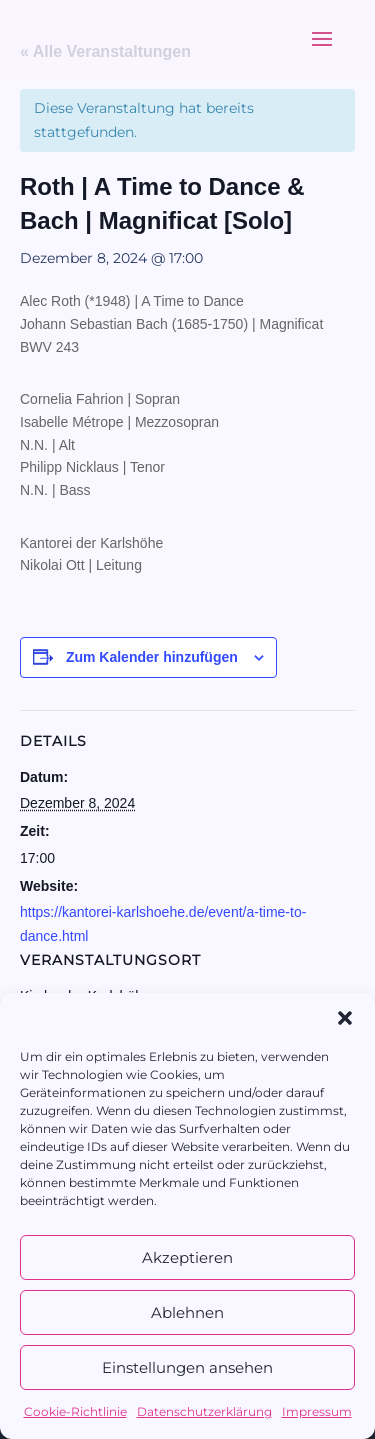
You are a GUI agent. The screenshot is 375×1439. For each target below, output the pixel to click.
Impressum (317, 1411)
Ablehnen (187, 1312)
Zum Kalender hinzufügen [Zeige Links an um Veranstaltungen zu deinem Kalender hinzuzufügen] (152, 657)
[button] (345, 1018)
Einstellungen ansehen (187, 1367)
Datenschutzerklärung (204, 1411)
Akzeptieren (187, 1257)
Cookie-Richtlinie (75, 1411)
